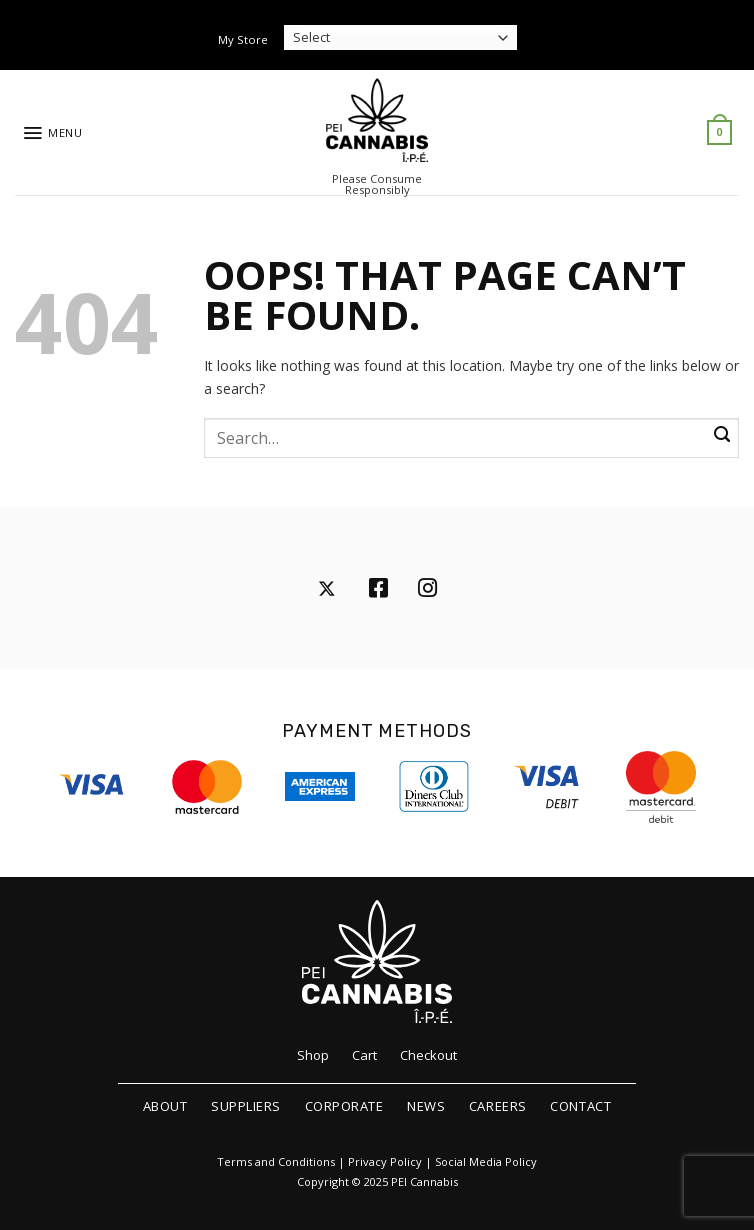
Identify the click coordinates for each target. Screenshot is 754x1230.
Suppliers (246, 1106)
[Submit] (722, 435)
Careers (498, 1106)
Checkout (428, 1055)
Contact (580, 1106)
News (426, 1106)
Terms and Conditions (276, 1162)
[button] (52, 133)
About (165, 1106)
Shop (313, 1055)
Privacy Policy (385, 1162)
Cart (364, 1055)
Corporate (344, 1106)
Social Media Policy (486, 1162)
